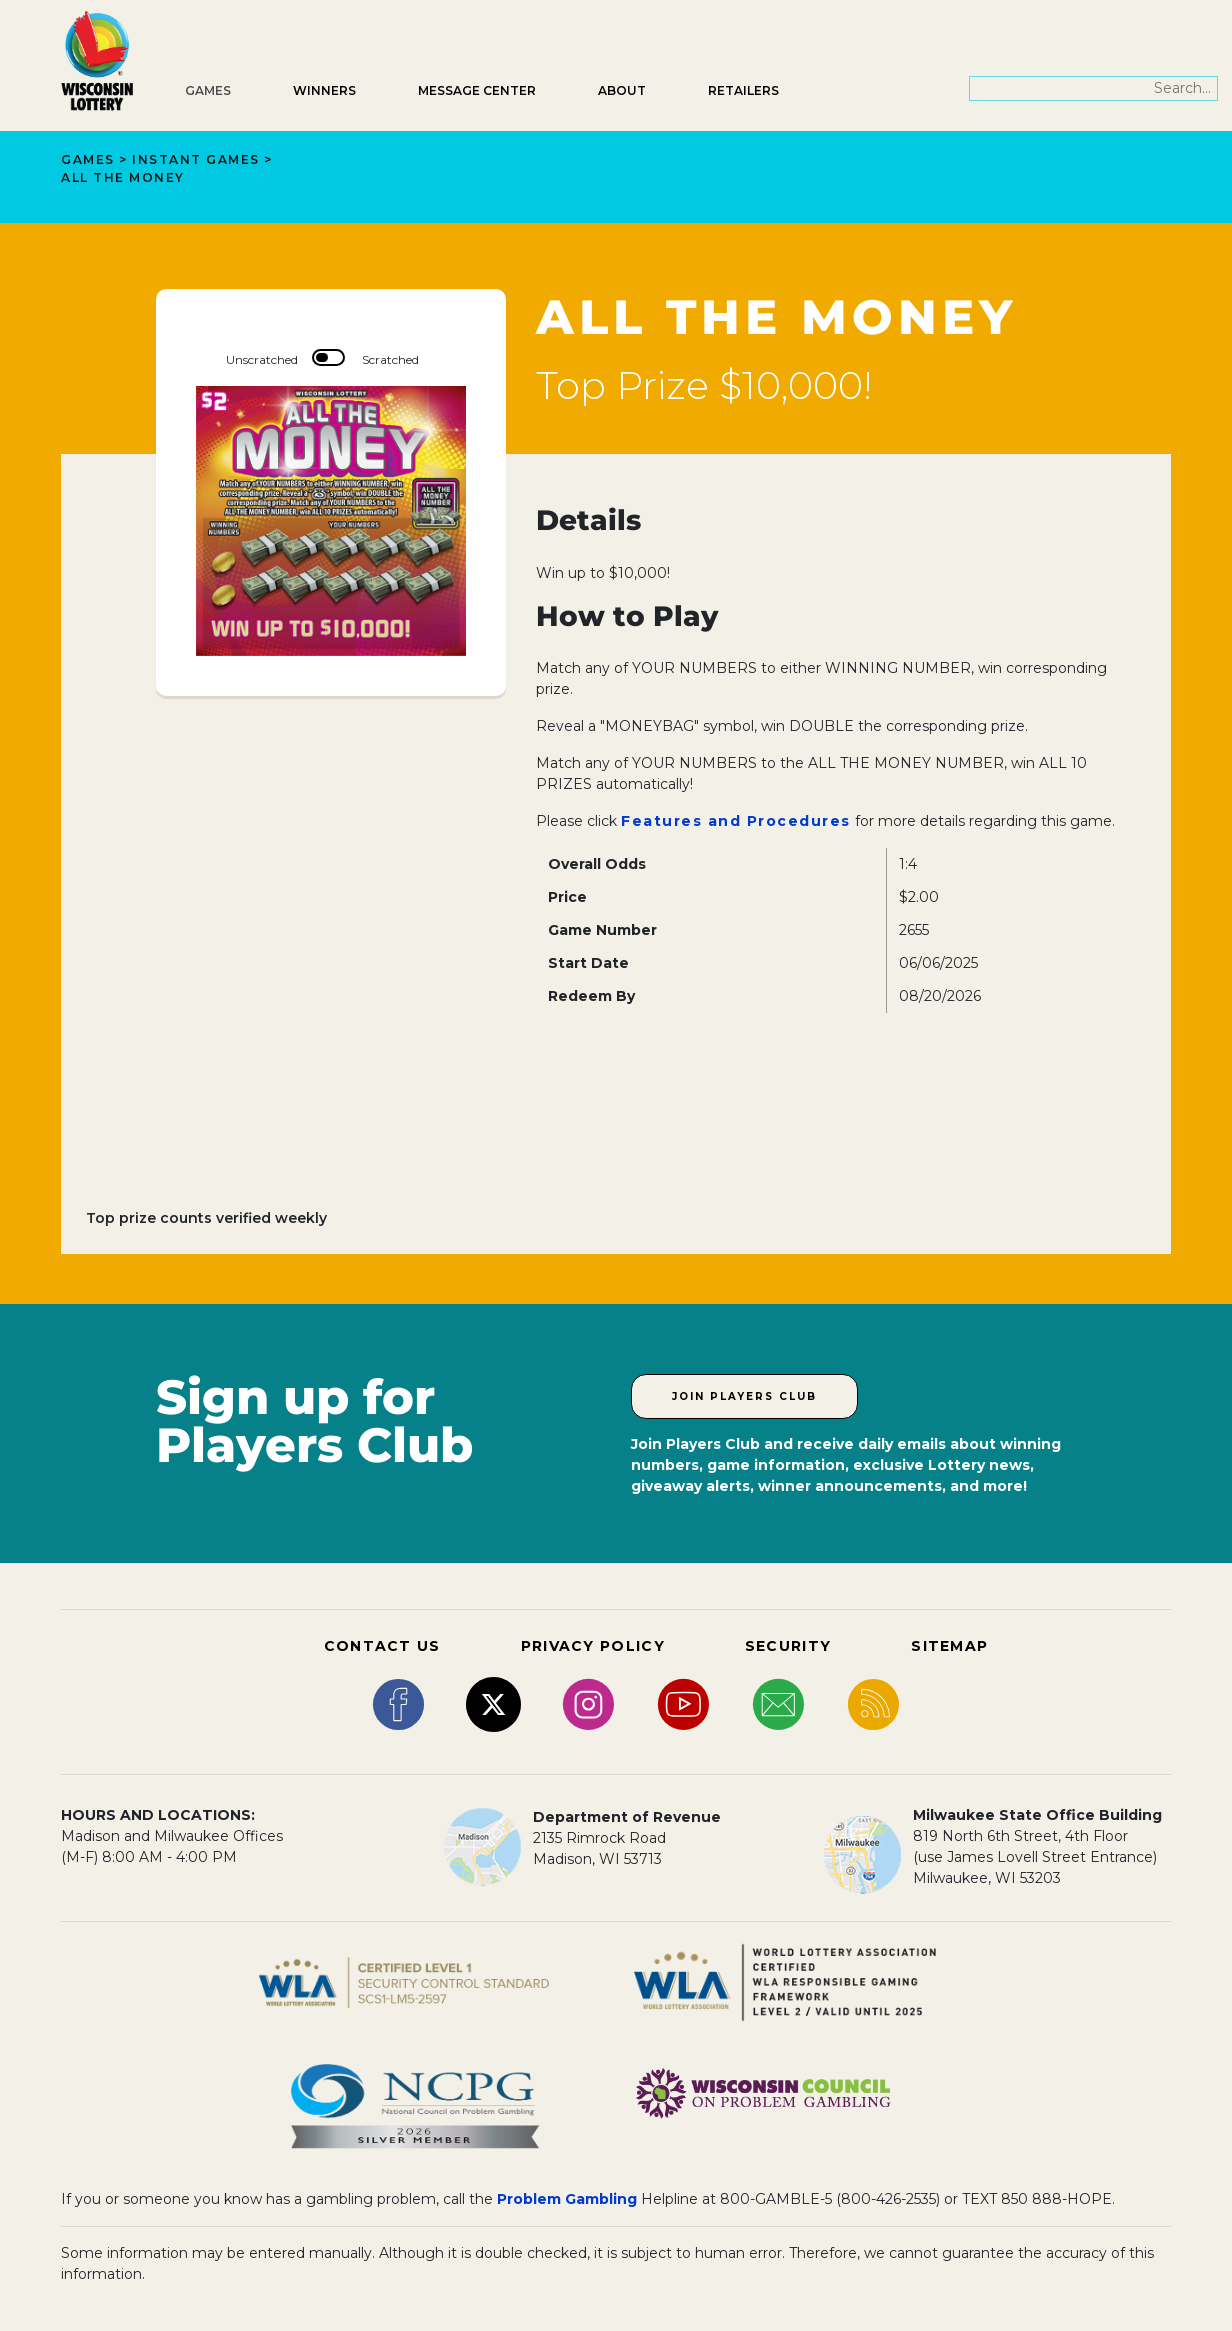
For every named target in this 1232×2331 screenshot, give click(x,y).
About (622, 90)
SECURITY (788, 1646)
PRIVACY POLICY (593, 1646)
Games (208, 90)
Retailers (743, 90)
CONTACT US (382, 1646)
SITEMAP (949, 1646)
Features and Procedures (736, 821)
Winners (324, 90)
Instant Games (196, 159)
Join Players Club (744, 1396)
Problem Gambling (567, 2199)
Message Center (477, 90)
